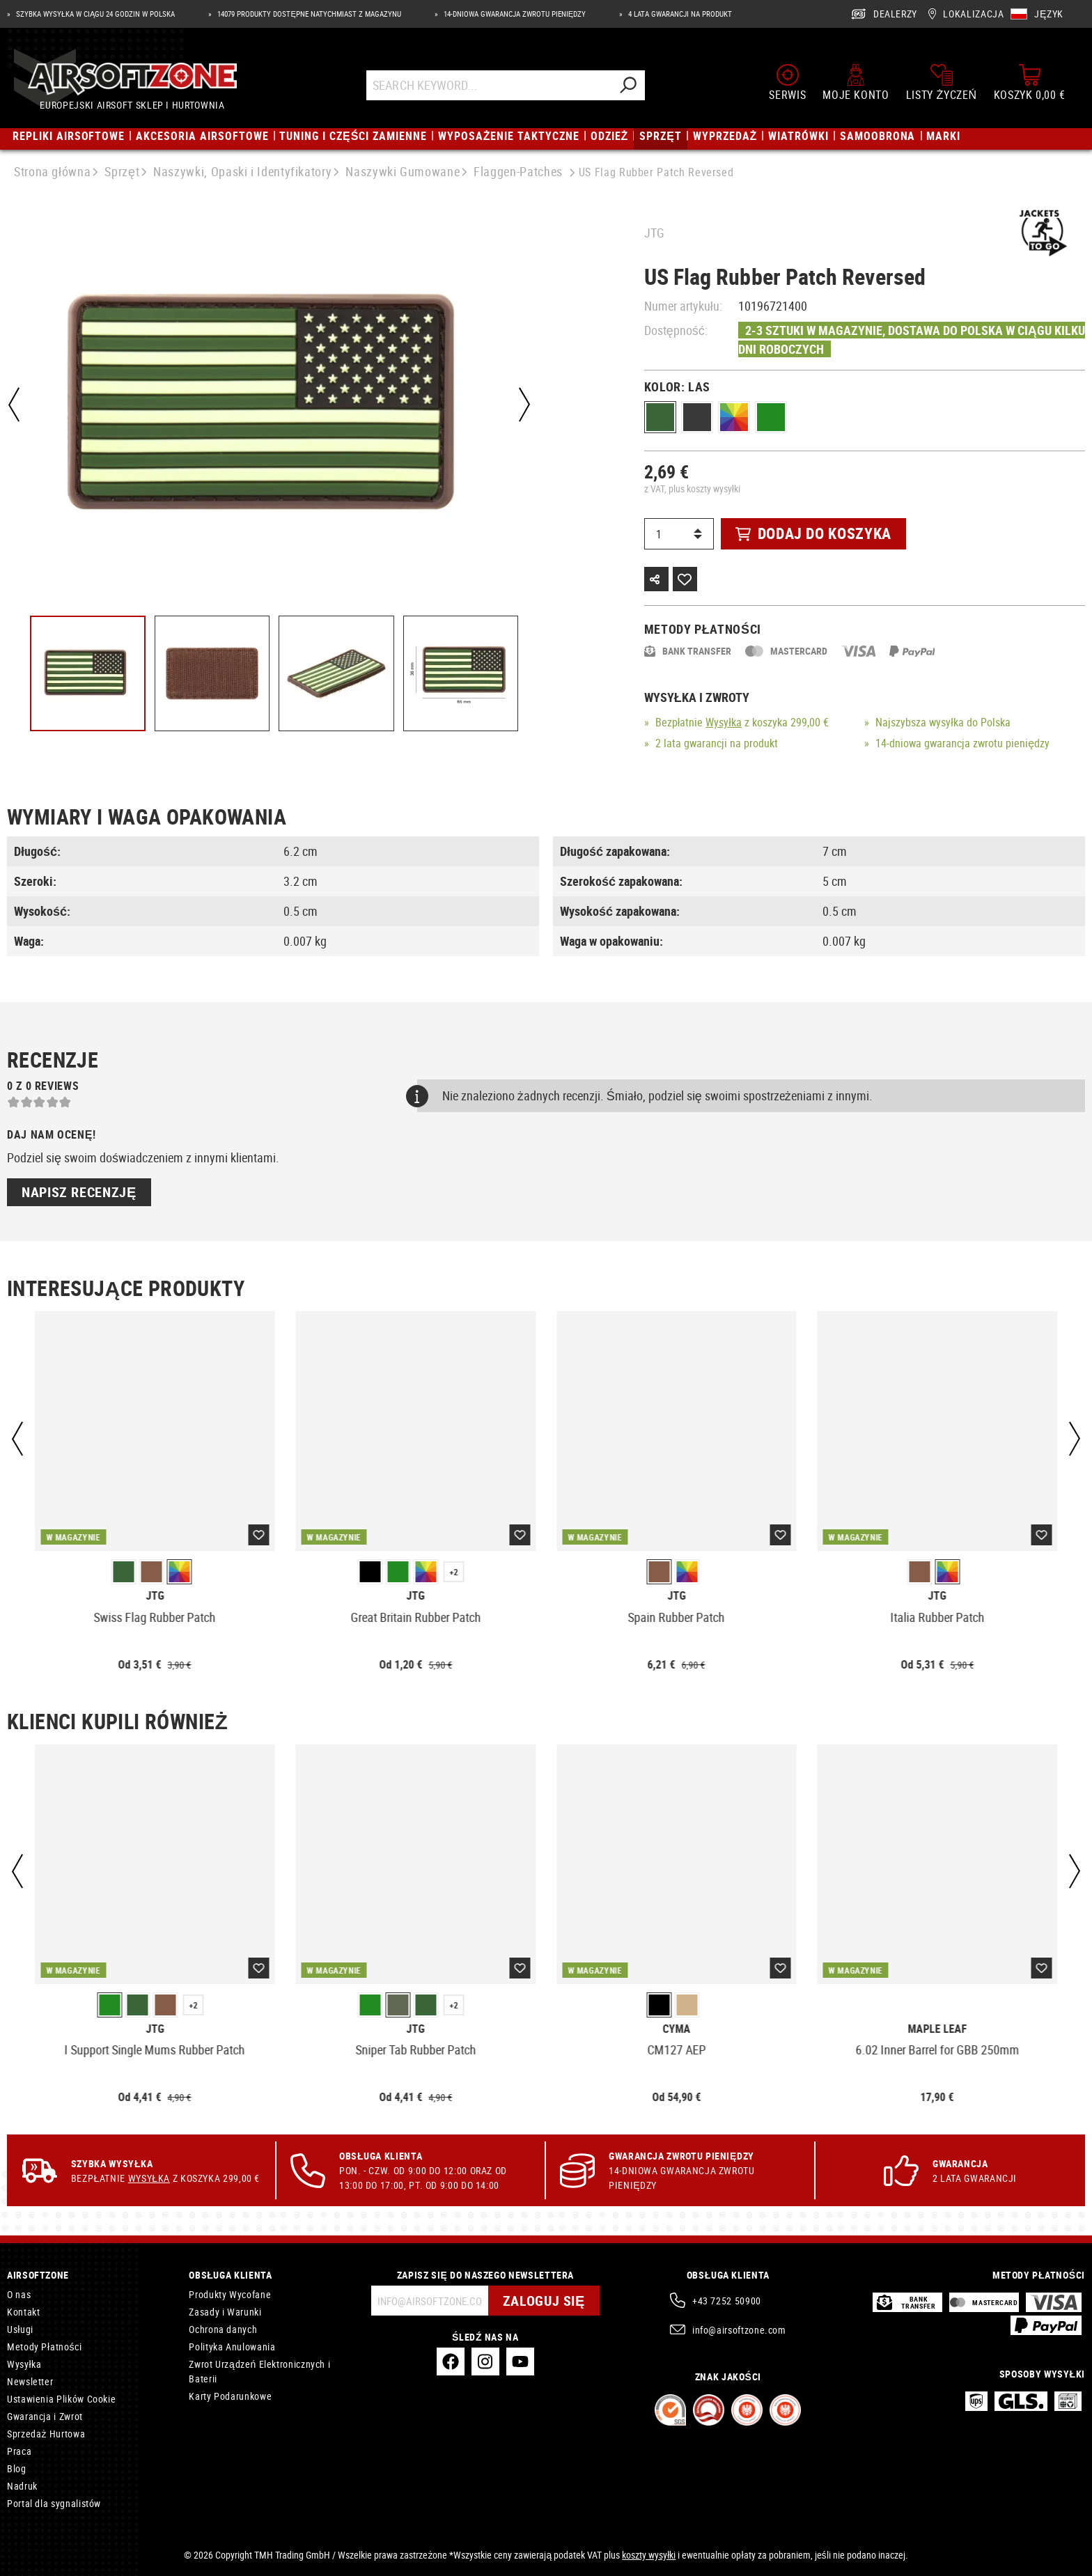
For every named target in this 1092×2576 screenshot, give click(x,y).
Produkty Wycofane (230, 2294)
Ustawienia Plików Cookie (61, 2398)
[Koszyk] (1029, 82)
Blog (16, 2468)
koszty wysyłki (649, 2554)
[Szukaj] (627, 85)
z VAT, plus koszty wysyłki (692, 488)
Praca (19, 2451)
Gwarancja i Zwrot (45, 2416)
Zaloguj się (544, 2300)
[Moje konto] (855, 82)
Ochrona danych (223, 2329)
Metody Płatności (44, 2346)
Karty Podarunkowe (230, 2396)
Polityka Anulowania (232, 2346)
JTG (654, 232)
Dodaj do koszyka (813, 533)
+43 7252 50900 (726, 2300)
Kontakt (23, 2311)
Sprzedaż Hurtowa (46, 2433)
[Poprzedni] (14, 404)
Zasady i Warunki (225, 2311)
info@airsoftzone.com (739, 2329)
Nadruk (22, 2485)
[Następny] (524, 404)
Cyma (676, 2029)
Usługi (20, 2329)
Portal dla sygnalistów (54, 2503)
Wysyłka (723, 722)
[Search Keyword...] (488, 85)
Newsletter (30, 2381)
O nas (19, 2294)
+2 (454, 1571)
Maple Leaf (937, 2029)
